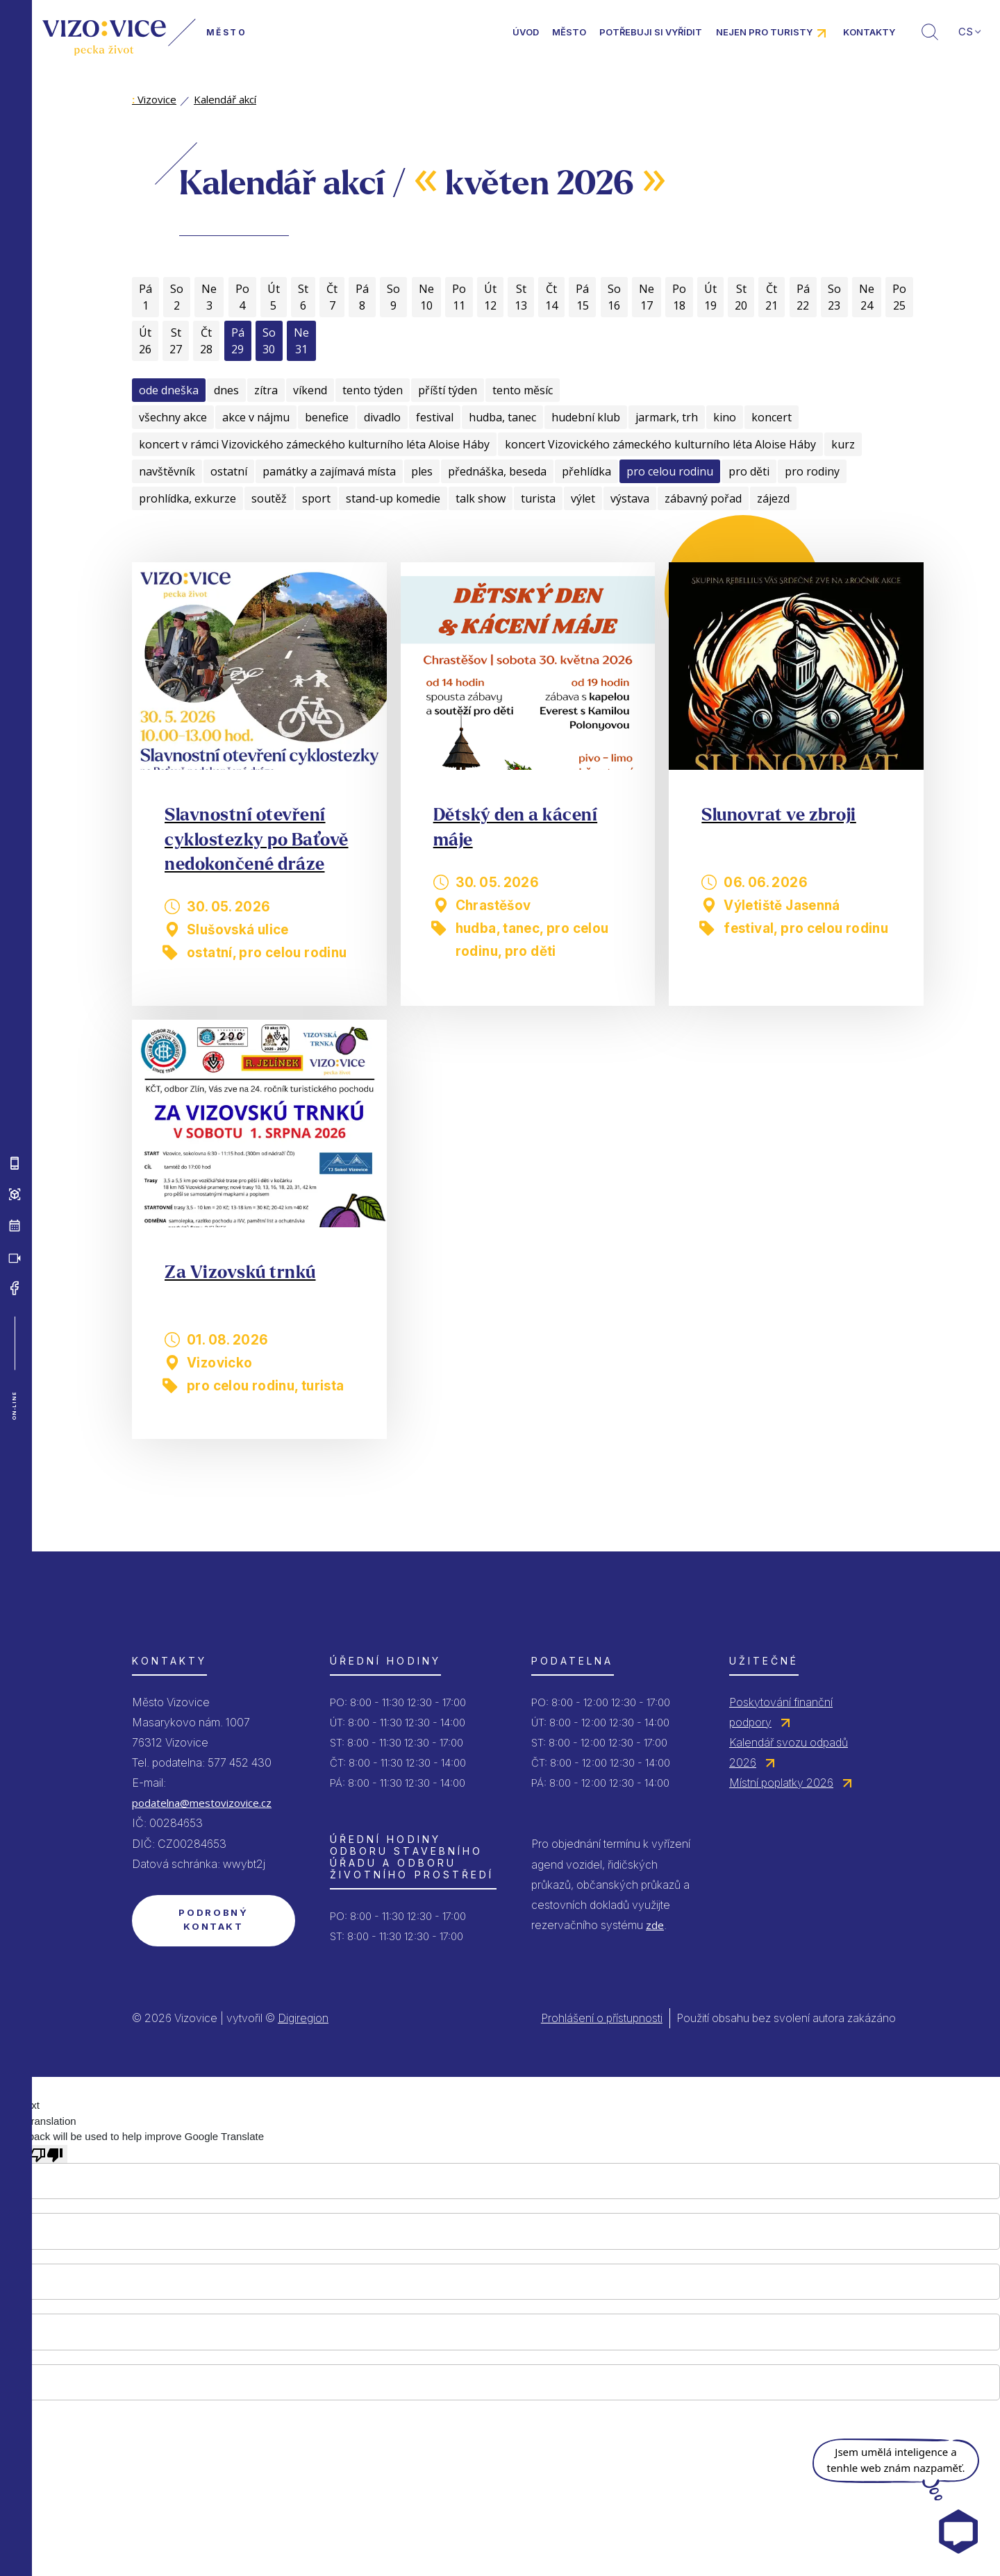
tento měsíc (522, 390)
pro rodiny (812, 471)
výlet (583, 498)
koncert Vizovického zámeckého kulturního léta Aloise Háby (660, 444)
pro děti (748, 471)
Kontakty (869, 31)
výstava (629, 498)
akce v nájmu (256, 417)
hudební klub (585, 417)
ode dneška (169, 390)
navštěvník (167, 471)
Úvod (525, 31)
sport (316, 498)
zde (655, 1925)
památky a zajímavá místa (329, 471)
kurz (843, 444)
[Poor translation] (46, 2154)
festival (434, 417)
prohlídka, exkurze (187, 498)
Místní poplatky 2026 (781, 1783)
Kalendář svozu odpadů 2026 (788, 1752)
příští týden (447, 390)
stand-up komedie (393, 498)
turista (538, 498)
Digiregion (303, 2018)
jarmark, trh (666, 417)
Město (569, 31)
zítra (266, 390)
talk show (481, 498)
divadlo (382, 417)
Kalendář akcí (225, 99)
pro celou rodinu (669, 471)
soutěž (269, 498)
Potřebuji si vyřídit (650, 31)
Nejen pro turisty (764, 31)
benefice (327, 417)
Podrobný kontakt (213, 1919)
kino (724, 417)
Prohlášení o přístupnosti (601, 2018)
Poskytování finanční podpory (781, 1712)
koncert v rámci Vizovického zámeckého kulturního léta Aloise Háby (314, 444)
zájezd (773, 498)
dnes (226, 390)
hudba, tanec (502, 417)
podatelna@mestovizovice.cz (202, 1803)
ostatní (228, 471)
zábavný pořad (703, 498)
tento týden (372, 390)
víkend (310, 390)
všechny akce (173, 417)
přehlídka (586, 471)
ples (422, 471)
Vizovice (154, 99)
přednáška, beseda (497, 471)
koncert (771, 417)
